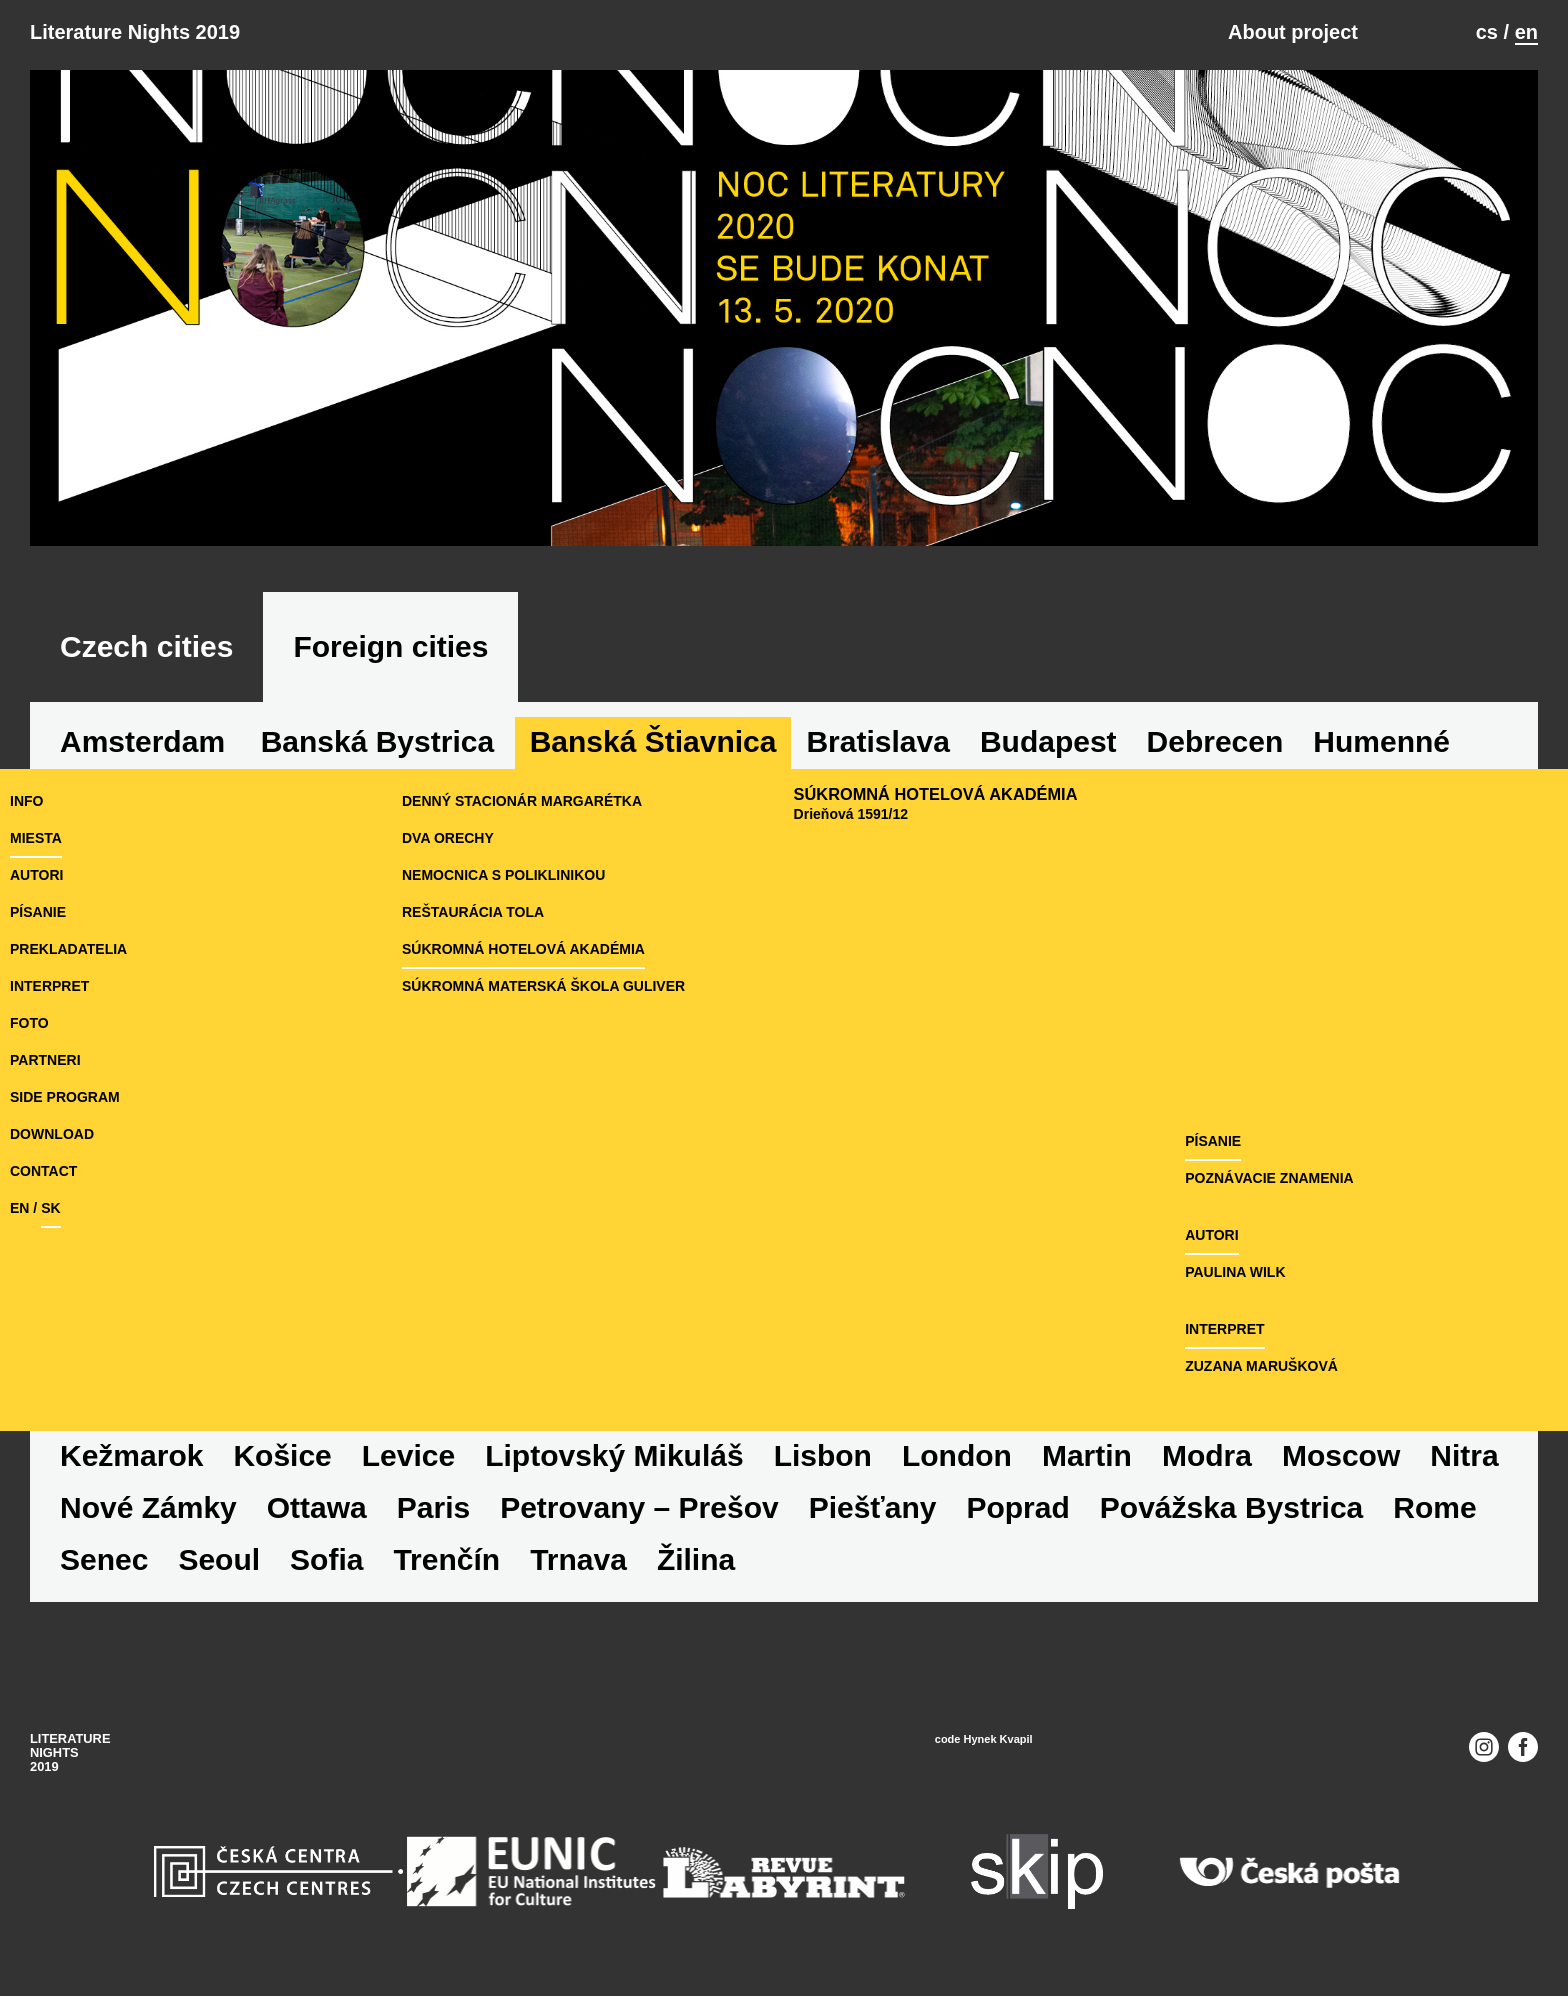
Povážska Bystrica (1232, 1507)
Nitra (1464, 1455)
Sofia (326, 1559)
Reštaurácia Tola (473, 912)
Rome (1434, 1507)
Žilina (696, 1559)
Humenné (1381, 741)
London (957, 1455)
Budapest (1048, 741)
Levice (408, 1455)
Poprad (1017, 1507)
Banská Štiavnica (653, 741)
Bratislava (877, 741)
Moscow (1341, 1455)
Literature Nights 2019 (135, 32)
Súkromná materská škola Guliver (543, 986)
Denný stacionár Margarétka (522, 801)
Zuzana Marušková (1261, 1366)
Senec (104, 1559)
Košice (282, 1455)
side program (65, 1097)
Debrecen (1215, 741)
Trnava (578, 1559)
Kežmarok (131, 1455)
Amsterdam (142, 741)
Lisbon (823, 1455)
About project (1293, 32)
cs (1487, 32)
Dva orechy (448, 838)
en (1526, 32)
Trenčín (446, 1559)
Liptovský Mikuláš (614, 1455)
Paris (433, 1507)
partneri (45, 1060)
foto (29, 1023)
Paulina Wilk (1235, 1272)
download (52, 1134)
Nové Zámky (148, 1507)
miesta (36, 838)
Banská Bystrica (377, 741)
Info (26, 801)
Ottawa (317, 1507)
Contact (43, 1171)
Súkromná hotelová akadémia (523, 949)
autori (36, 875)
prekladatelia (68, 949)
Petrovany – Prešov (639, 1507)
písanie (38, 912)
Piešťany (873, 1507)
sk (50, 1208)
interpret (49, 986)
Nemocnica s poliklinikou (503, 875)
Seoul (219, 1559)
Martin (1087, 1455)
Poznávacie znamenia (1269, 1178)
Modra (1207, 1455)
